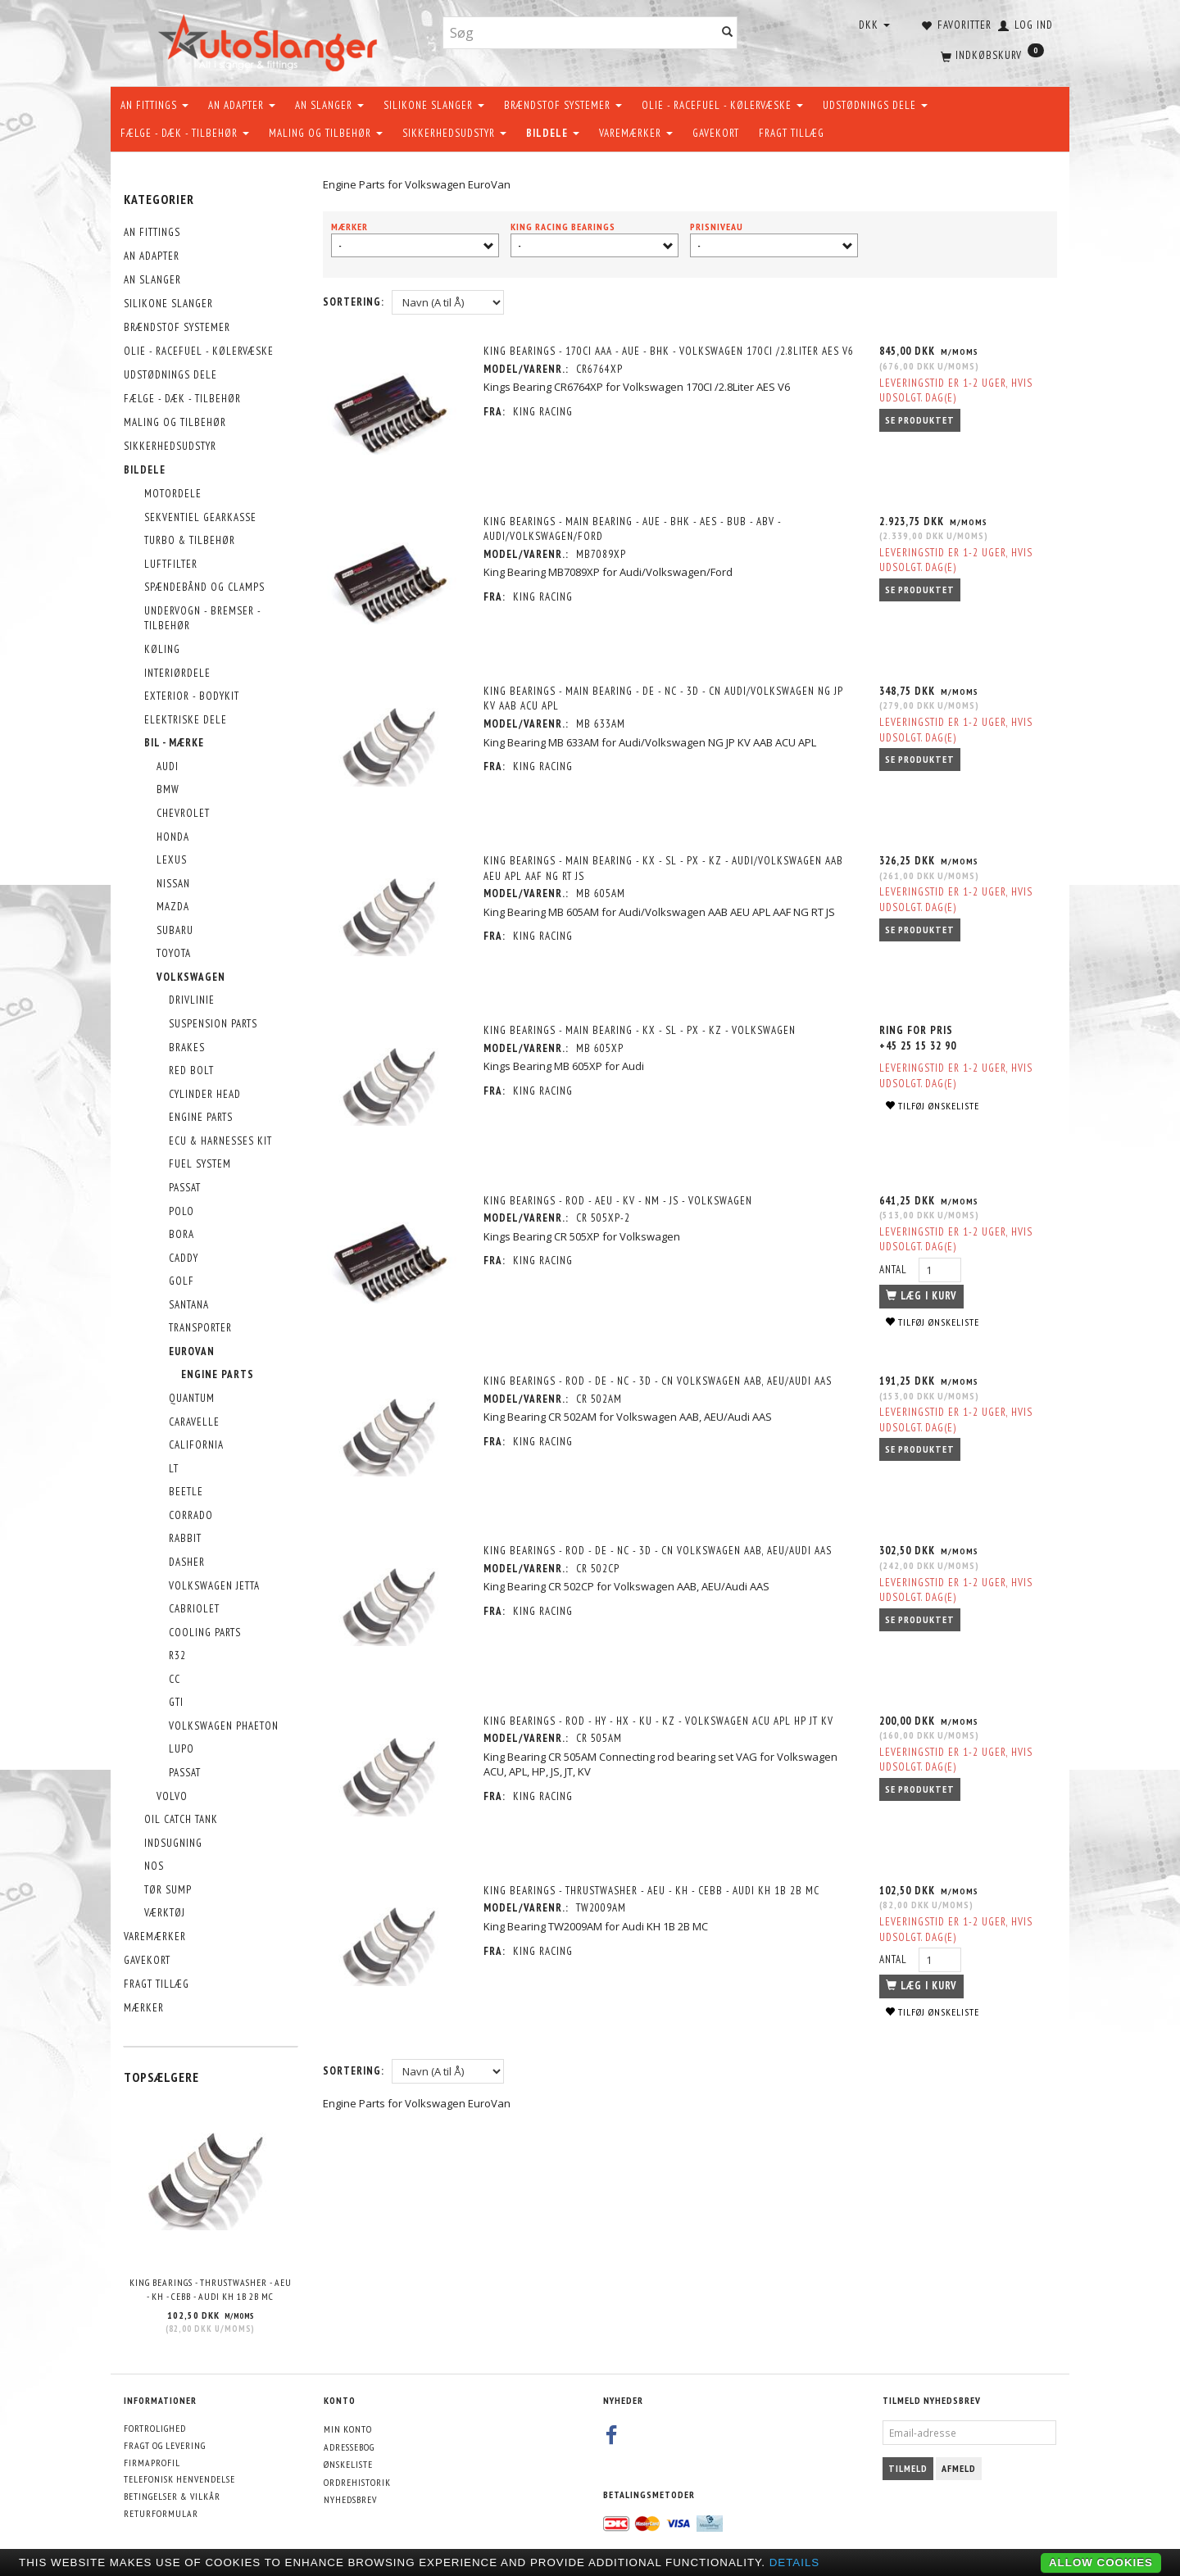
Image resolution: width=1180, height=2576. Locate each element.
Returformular (161, 2513)
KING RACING (545, 427)
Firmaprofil (152, 2462)
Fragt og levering (165, 2445)
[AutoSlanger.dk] (271, 39)
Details (794, 2562)
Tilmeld (908, 2468)
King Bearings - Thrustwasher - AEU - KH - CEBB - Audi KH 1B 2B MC (210, 2289)
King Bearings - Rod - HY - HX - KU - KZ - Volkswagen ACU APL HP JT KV (661, 1710)
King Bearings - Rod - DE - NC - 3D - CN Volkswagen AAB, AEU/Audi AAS (660, 1373)
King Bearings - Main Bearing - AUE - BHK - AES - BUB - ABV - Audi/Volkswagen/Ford (634, 527)
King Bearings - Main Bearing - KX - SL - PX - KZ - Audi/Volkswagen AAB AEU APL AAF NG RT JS (666, 863)
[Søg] (727, 33)
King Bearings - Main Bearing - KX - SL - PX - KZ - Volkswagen (642, 1025)
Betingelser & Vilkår (172, 2496)
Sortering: (353, 302)
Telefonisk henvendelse (179, 2479)
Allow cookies (1101, 2562)
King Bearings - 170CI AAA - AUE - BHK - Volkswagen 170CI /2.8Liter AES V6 (664, 359)
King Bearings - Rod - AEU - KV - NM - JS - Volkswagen (620, 1193)
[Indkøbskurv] (990, 53)
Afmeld (959, 2468)
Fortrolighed (155, 2428)
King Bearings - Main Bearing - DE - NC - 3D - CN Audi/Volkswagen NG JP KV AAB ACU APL (666, 695)
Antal (893, 1261)
